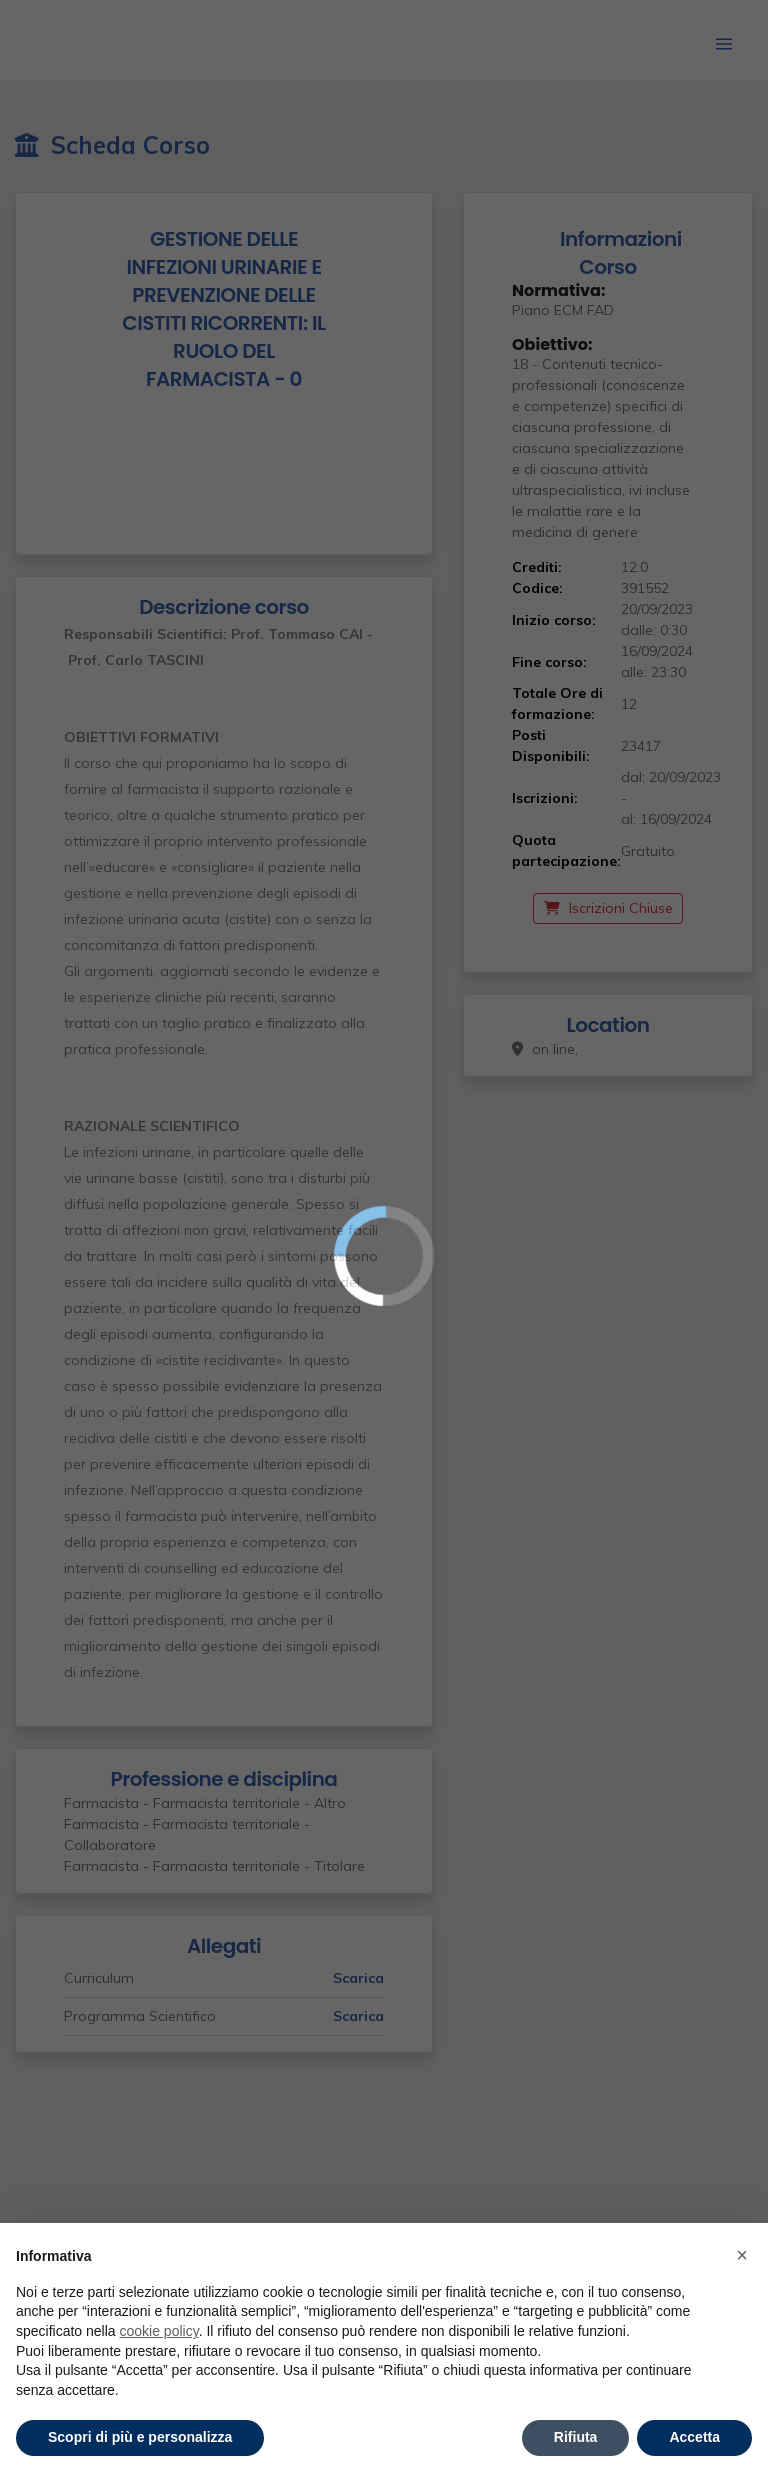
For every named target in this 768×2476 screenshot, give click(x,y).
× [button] (742, 2255)
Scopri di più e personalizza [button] (140, 2437)
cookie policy (159, 2331)
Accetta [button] (694, 2437)
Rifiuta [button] (576, 2437)
